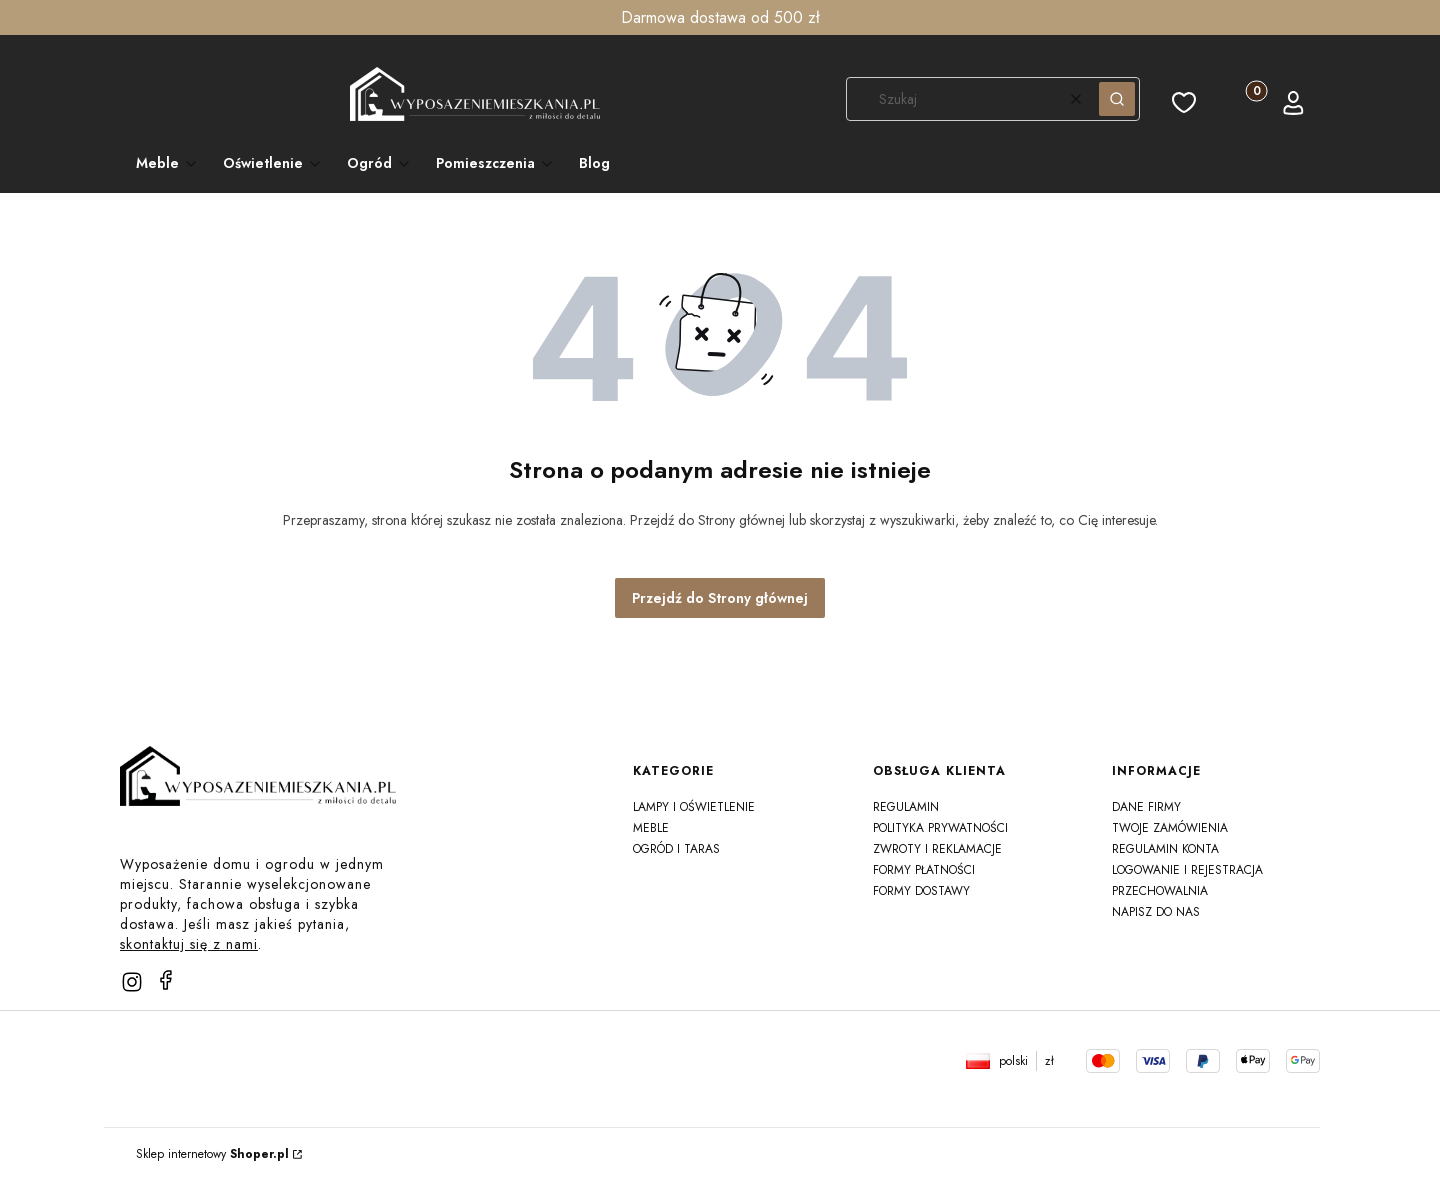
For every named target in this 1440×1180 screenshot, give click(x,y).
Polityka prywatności (940, 828)
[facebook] (166, 980)
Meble (651, 828)
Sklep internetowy (212, 1154)
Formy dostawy (921, 891)
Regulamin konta (1165, 849)
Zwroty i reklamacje (937, 849)
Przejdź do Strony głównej (720, 598)
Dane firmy (1146, 807)
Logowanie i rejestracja (1187, 870)
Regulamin (906, 807)
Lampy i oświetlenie (694, 807)
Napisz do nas (1156, 912)
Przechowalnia (1160, 891)
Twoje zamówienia (1170, 828)
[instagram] (132, 982)
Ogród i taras (676, 849)
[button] (1117, 99)
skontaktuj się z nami (189, 944)
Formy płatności (924, 870)
